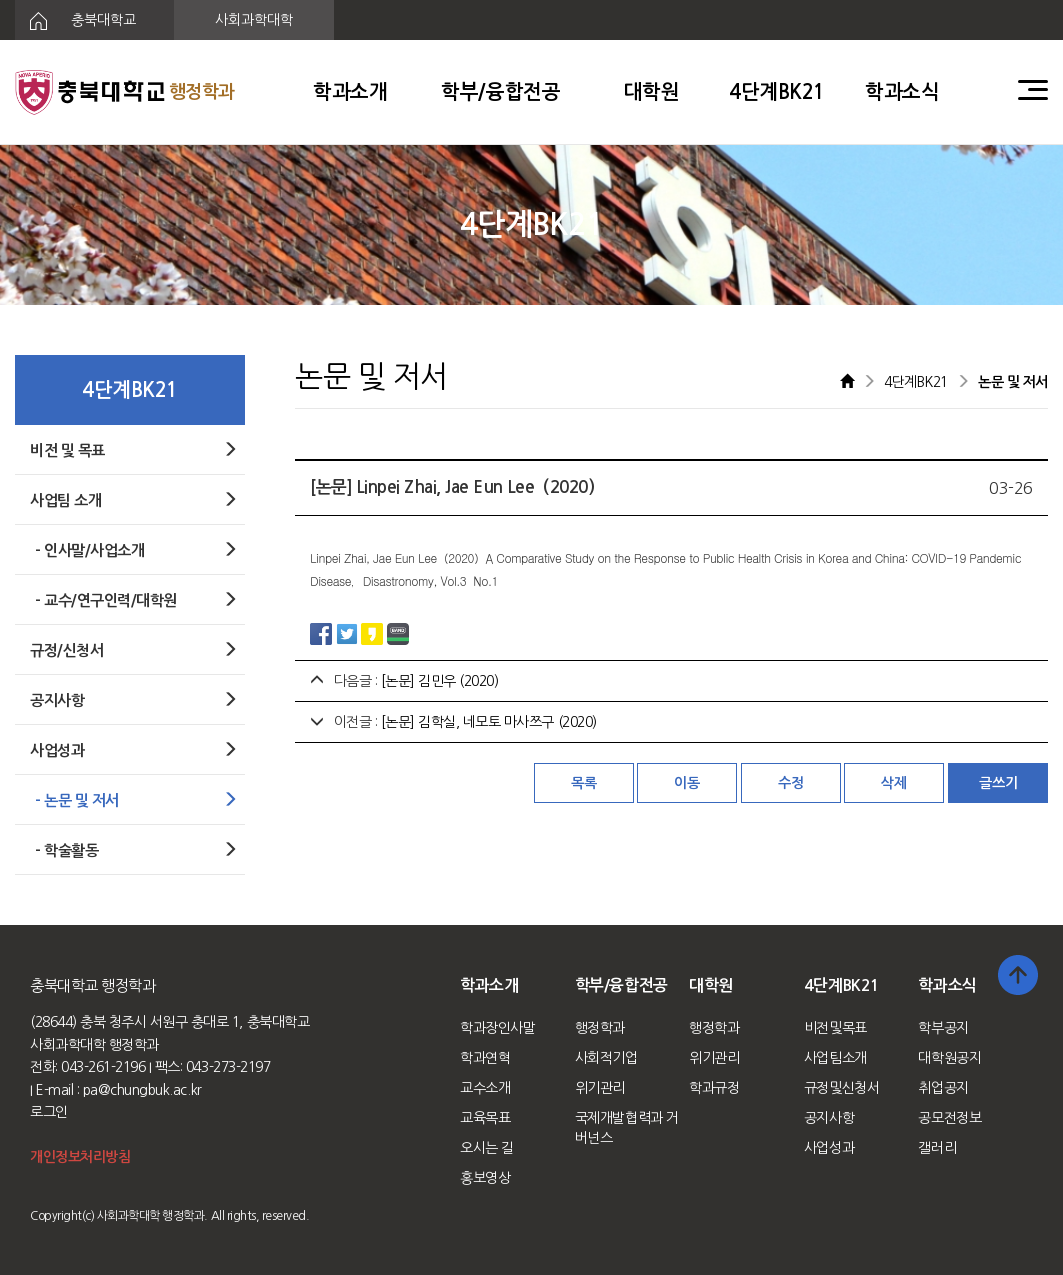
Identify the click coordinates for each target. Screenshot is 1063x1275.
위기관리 (600, 1088)
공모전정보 (949, 1118)
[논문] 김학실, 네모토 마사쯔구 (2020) (489, 722)
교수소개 (485, 1088)
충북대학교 (75, 21)
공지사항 (829, 1118)
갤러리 (937, 1148)
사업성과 (829, 1148)
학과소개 (350, 92)
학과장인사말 (497, 1028)
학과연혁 (485, 1058)
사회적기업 (606, 1058)
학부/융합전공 (500, 92)
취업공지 (943, 1088)
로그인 (49, 1112)
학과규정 (714, 1088)
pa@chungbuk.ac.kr (142, 1090)
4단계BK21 (777, 92)
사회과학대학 (254, 20)
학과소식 (902, 92)
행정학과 (600, 1028)
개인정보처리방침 (80, 1157)
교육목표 (485, 1118)
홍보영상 (485, 1178)
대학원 (652, 92)
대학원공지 (949, 1058)
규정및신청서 (841, 1088)
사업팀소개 (835, 1058)
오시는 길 (487, 1148)
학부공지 (943, 1028)
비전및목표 (835, 1028)
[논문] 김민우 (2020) (440, 681)
